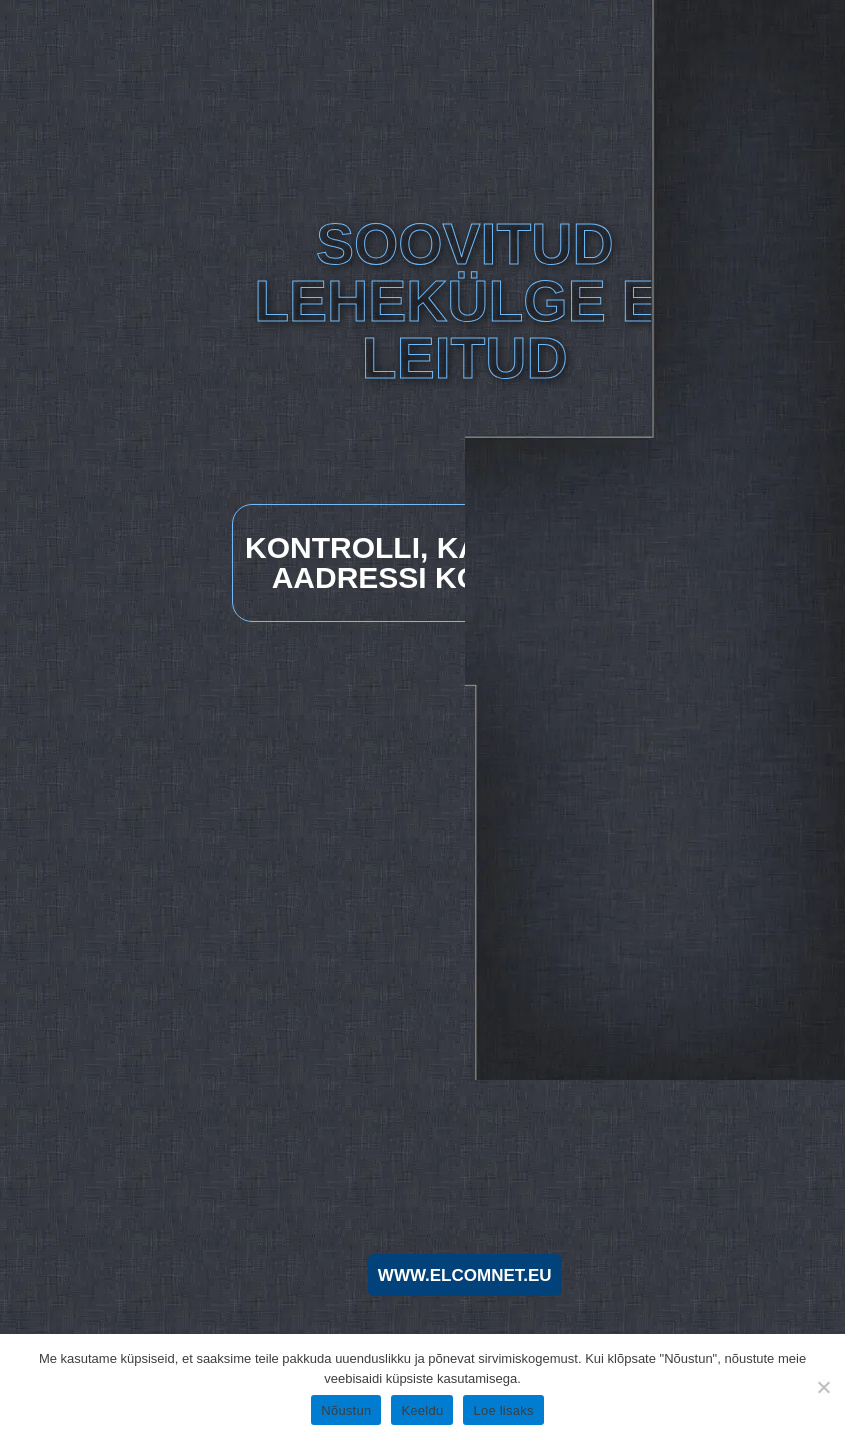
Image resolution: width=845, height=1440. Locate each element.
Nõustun (346, 1410)
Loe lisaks (503, 1410)
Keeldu (422, 1410)
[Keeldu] (822, 1384)
